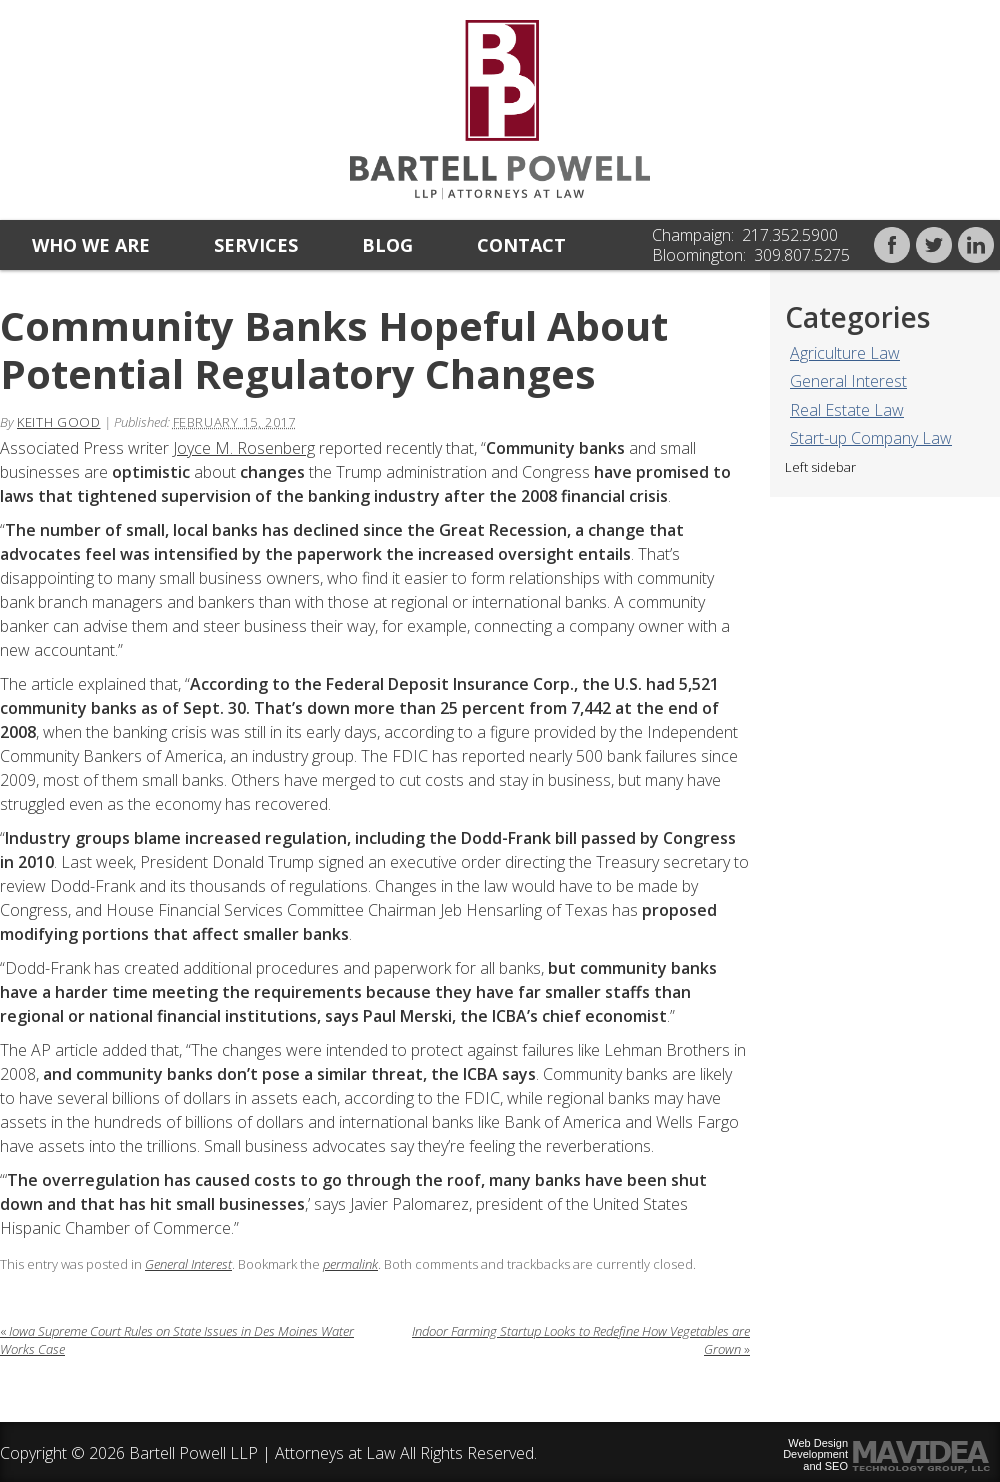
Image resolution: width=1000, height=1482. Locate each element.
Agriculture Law (845, 353)
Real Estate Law (847, 410)
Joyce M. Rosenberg (244, 448)
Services (256, 245)
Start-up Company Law (871, 438)
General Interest (848, 381)
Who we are (91, 245)
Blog (387, 245)
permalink (350, 1264)
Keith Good (59, 422)
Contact (521, 245)
